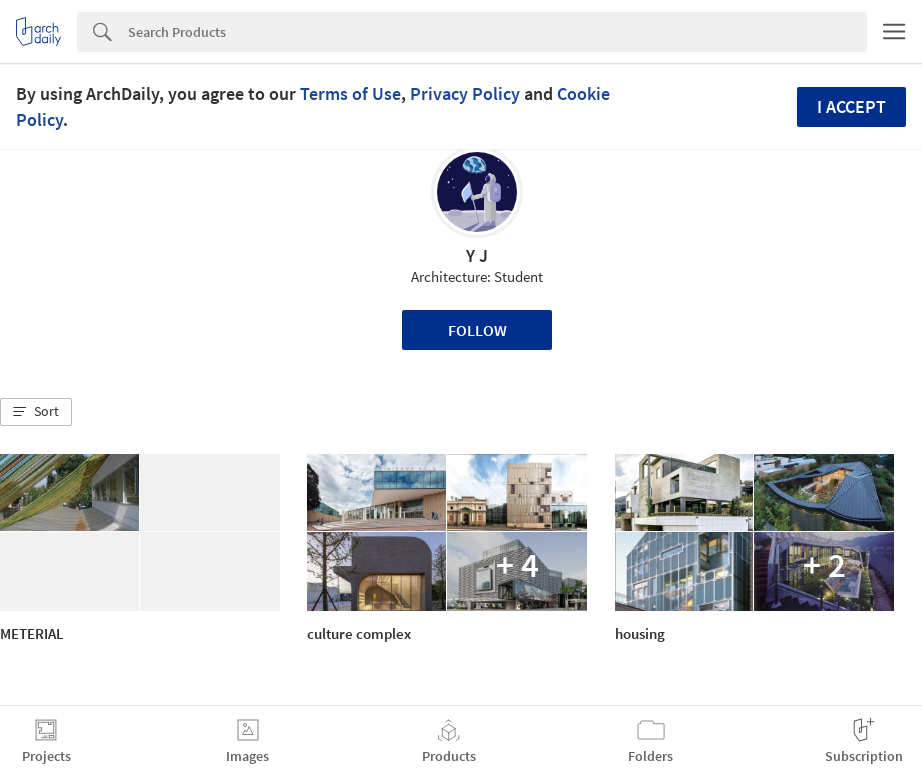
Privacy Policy (465, 93)
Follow (477, 330)
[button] (36, 412)
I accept (851, 106)
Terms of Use (350, 93)
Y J (477, 255)
